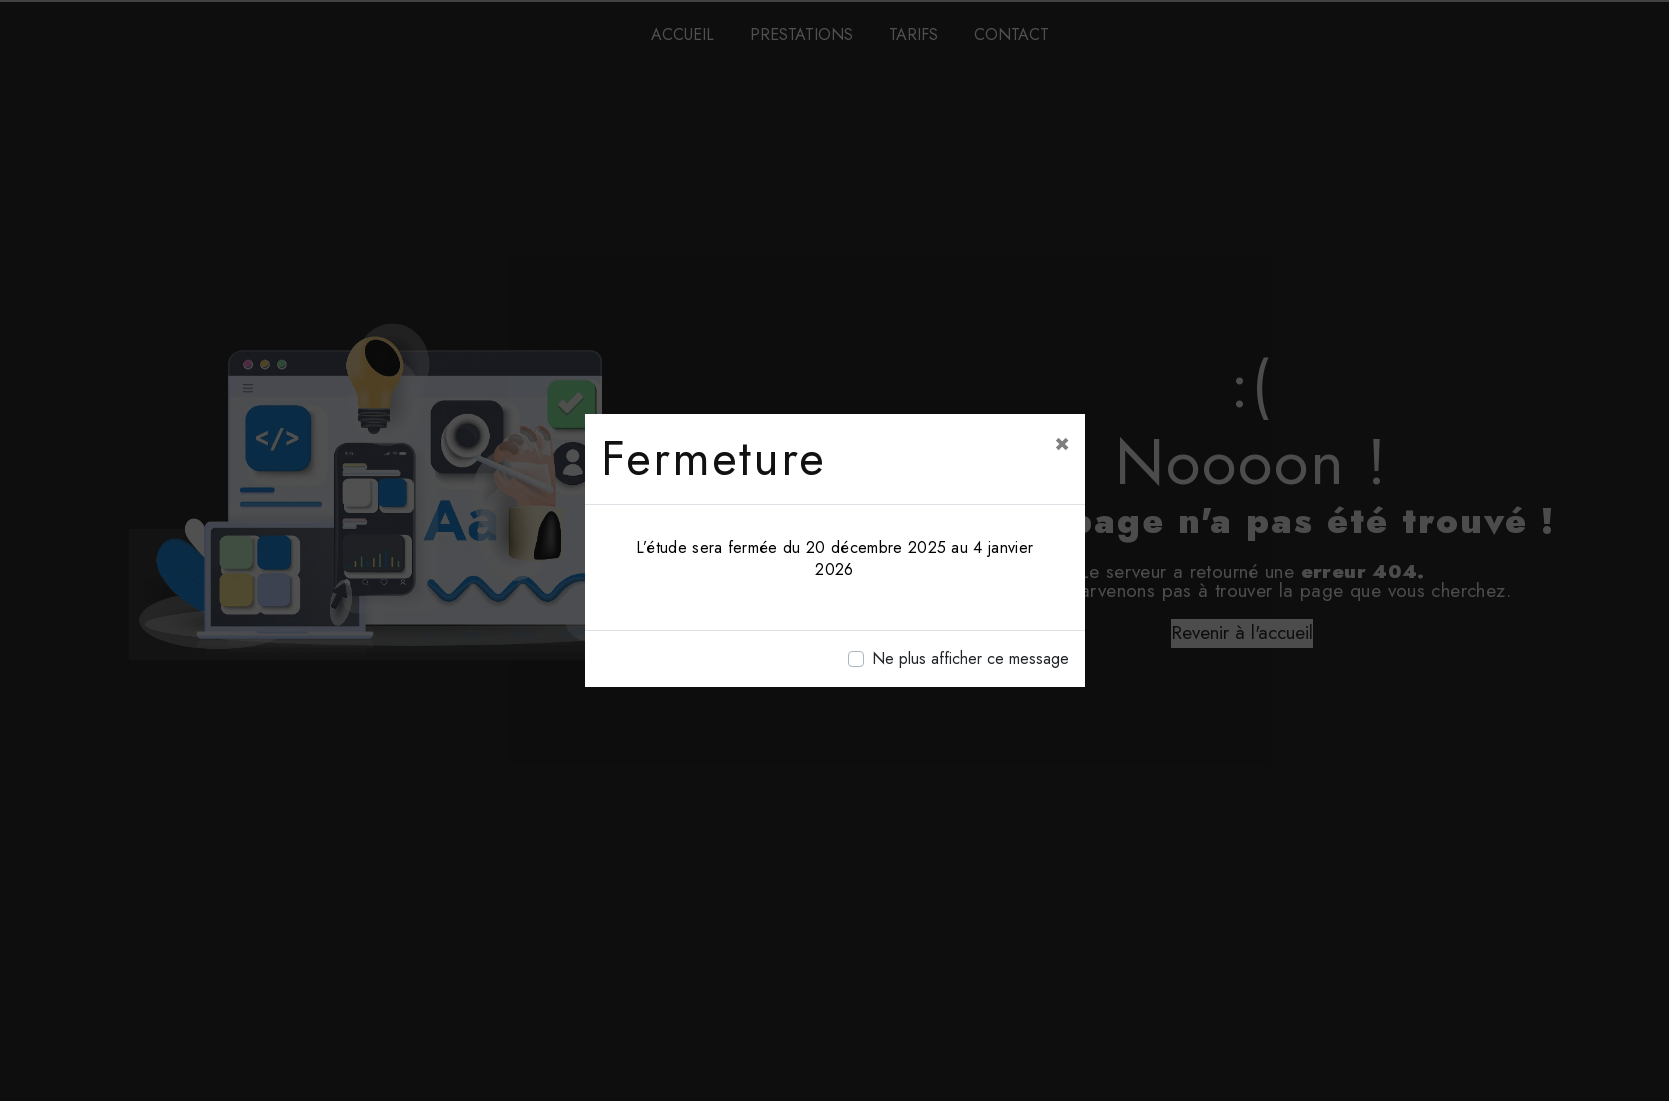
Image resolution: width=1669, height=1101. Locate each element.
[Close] (1062, 442)
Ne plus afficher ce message (970, 658)
